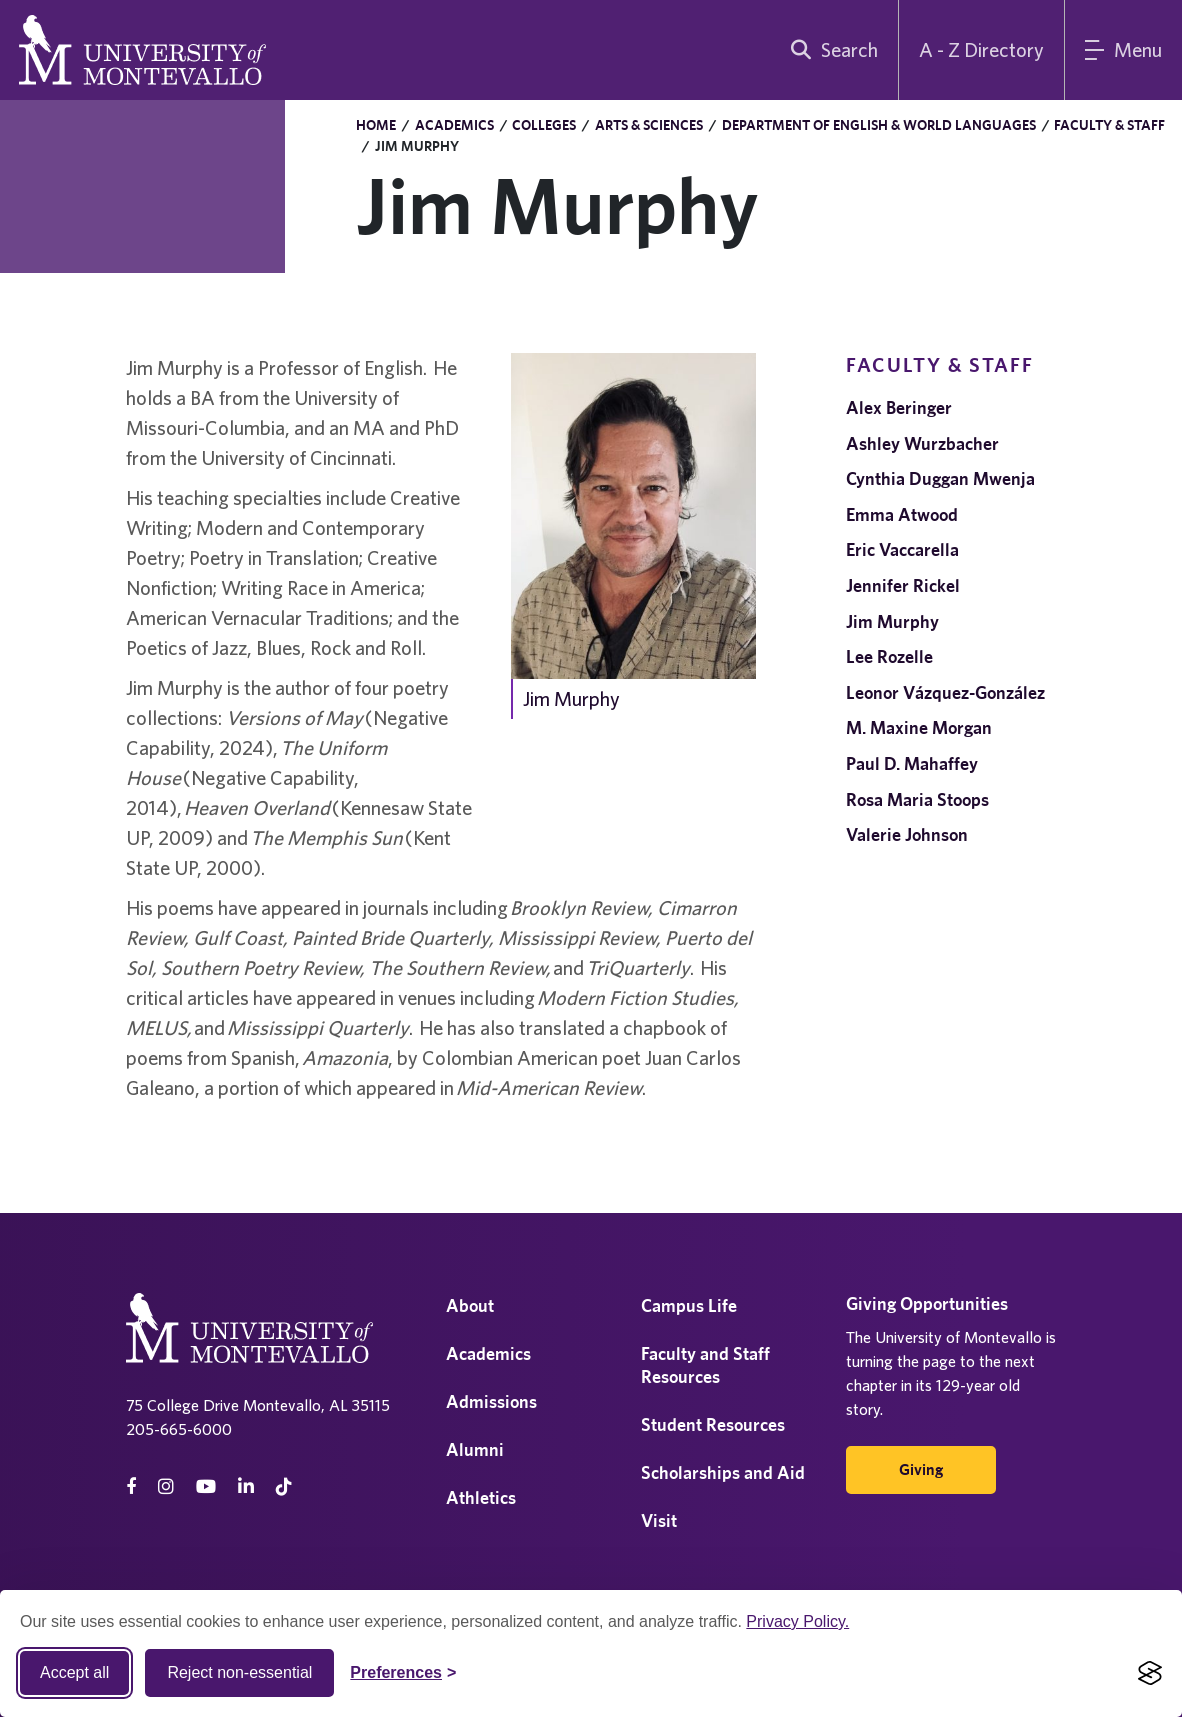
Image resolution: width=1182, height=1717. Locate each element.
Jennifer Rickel (903, 585)
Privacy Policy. (797, 1621)
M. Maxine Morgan (919, 727)
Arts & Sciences (649, 125)
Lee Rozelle (889, 656)
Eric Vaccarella (902, 549)
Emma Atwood (902, 514)
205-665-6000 (179, 1429)
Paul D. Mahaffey (912, 763)
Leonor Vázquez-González (945, 692)
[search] (830, 50)
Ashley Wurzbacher (922, 443)
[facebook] (131, 1486)
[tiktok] (284, 1486)
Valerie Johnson (907, 834)
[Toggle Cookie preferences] (403, 1673)
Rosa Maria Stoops (917, 799)
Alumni (475, 1449)
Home (376, 125)
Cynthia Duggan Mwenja (940, 478)
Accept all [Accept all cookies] (74, 1672)
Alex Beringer (899, 407)
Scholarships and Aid (723, 1472)
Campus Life (689, 1305)
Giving (921, 1469)
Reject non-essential (239, 1672)
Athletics (481, 1497)
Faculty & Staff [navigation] (940, 364)
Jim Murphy (892, 621)
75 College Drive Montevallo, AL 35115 (258, 1405)
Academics (454, 125)
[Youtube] (206, 1486)
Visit (659, 1520)
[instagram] (166, 1486)
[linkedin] (246, 1486)
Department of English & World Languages (879, 125)
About (470, 1305)
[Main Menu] (1123, 50)
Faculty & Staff (1109, 125)
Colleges (544, 125)
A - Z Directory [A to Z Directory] (981, 49)
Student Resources (713, 1424)
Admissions (491, 1401)
